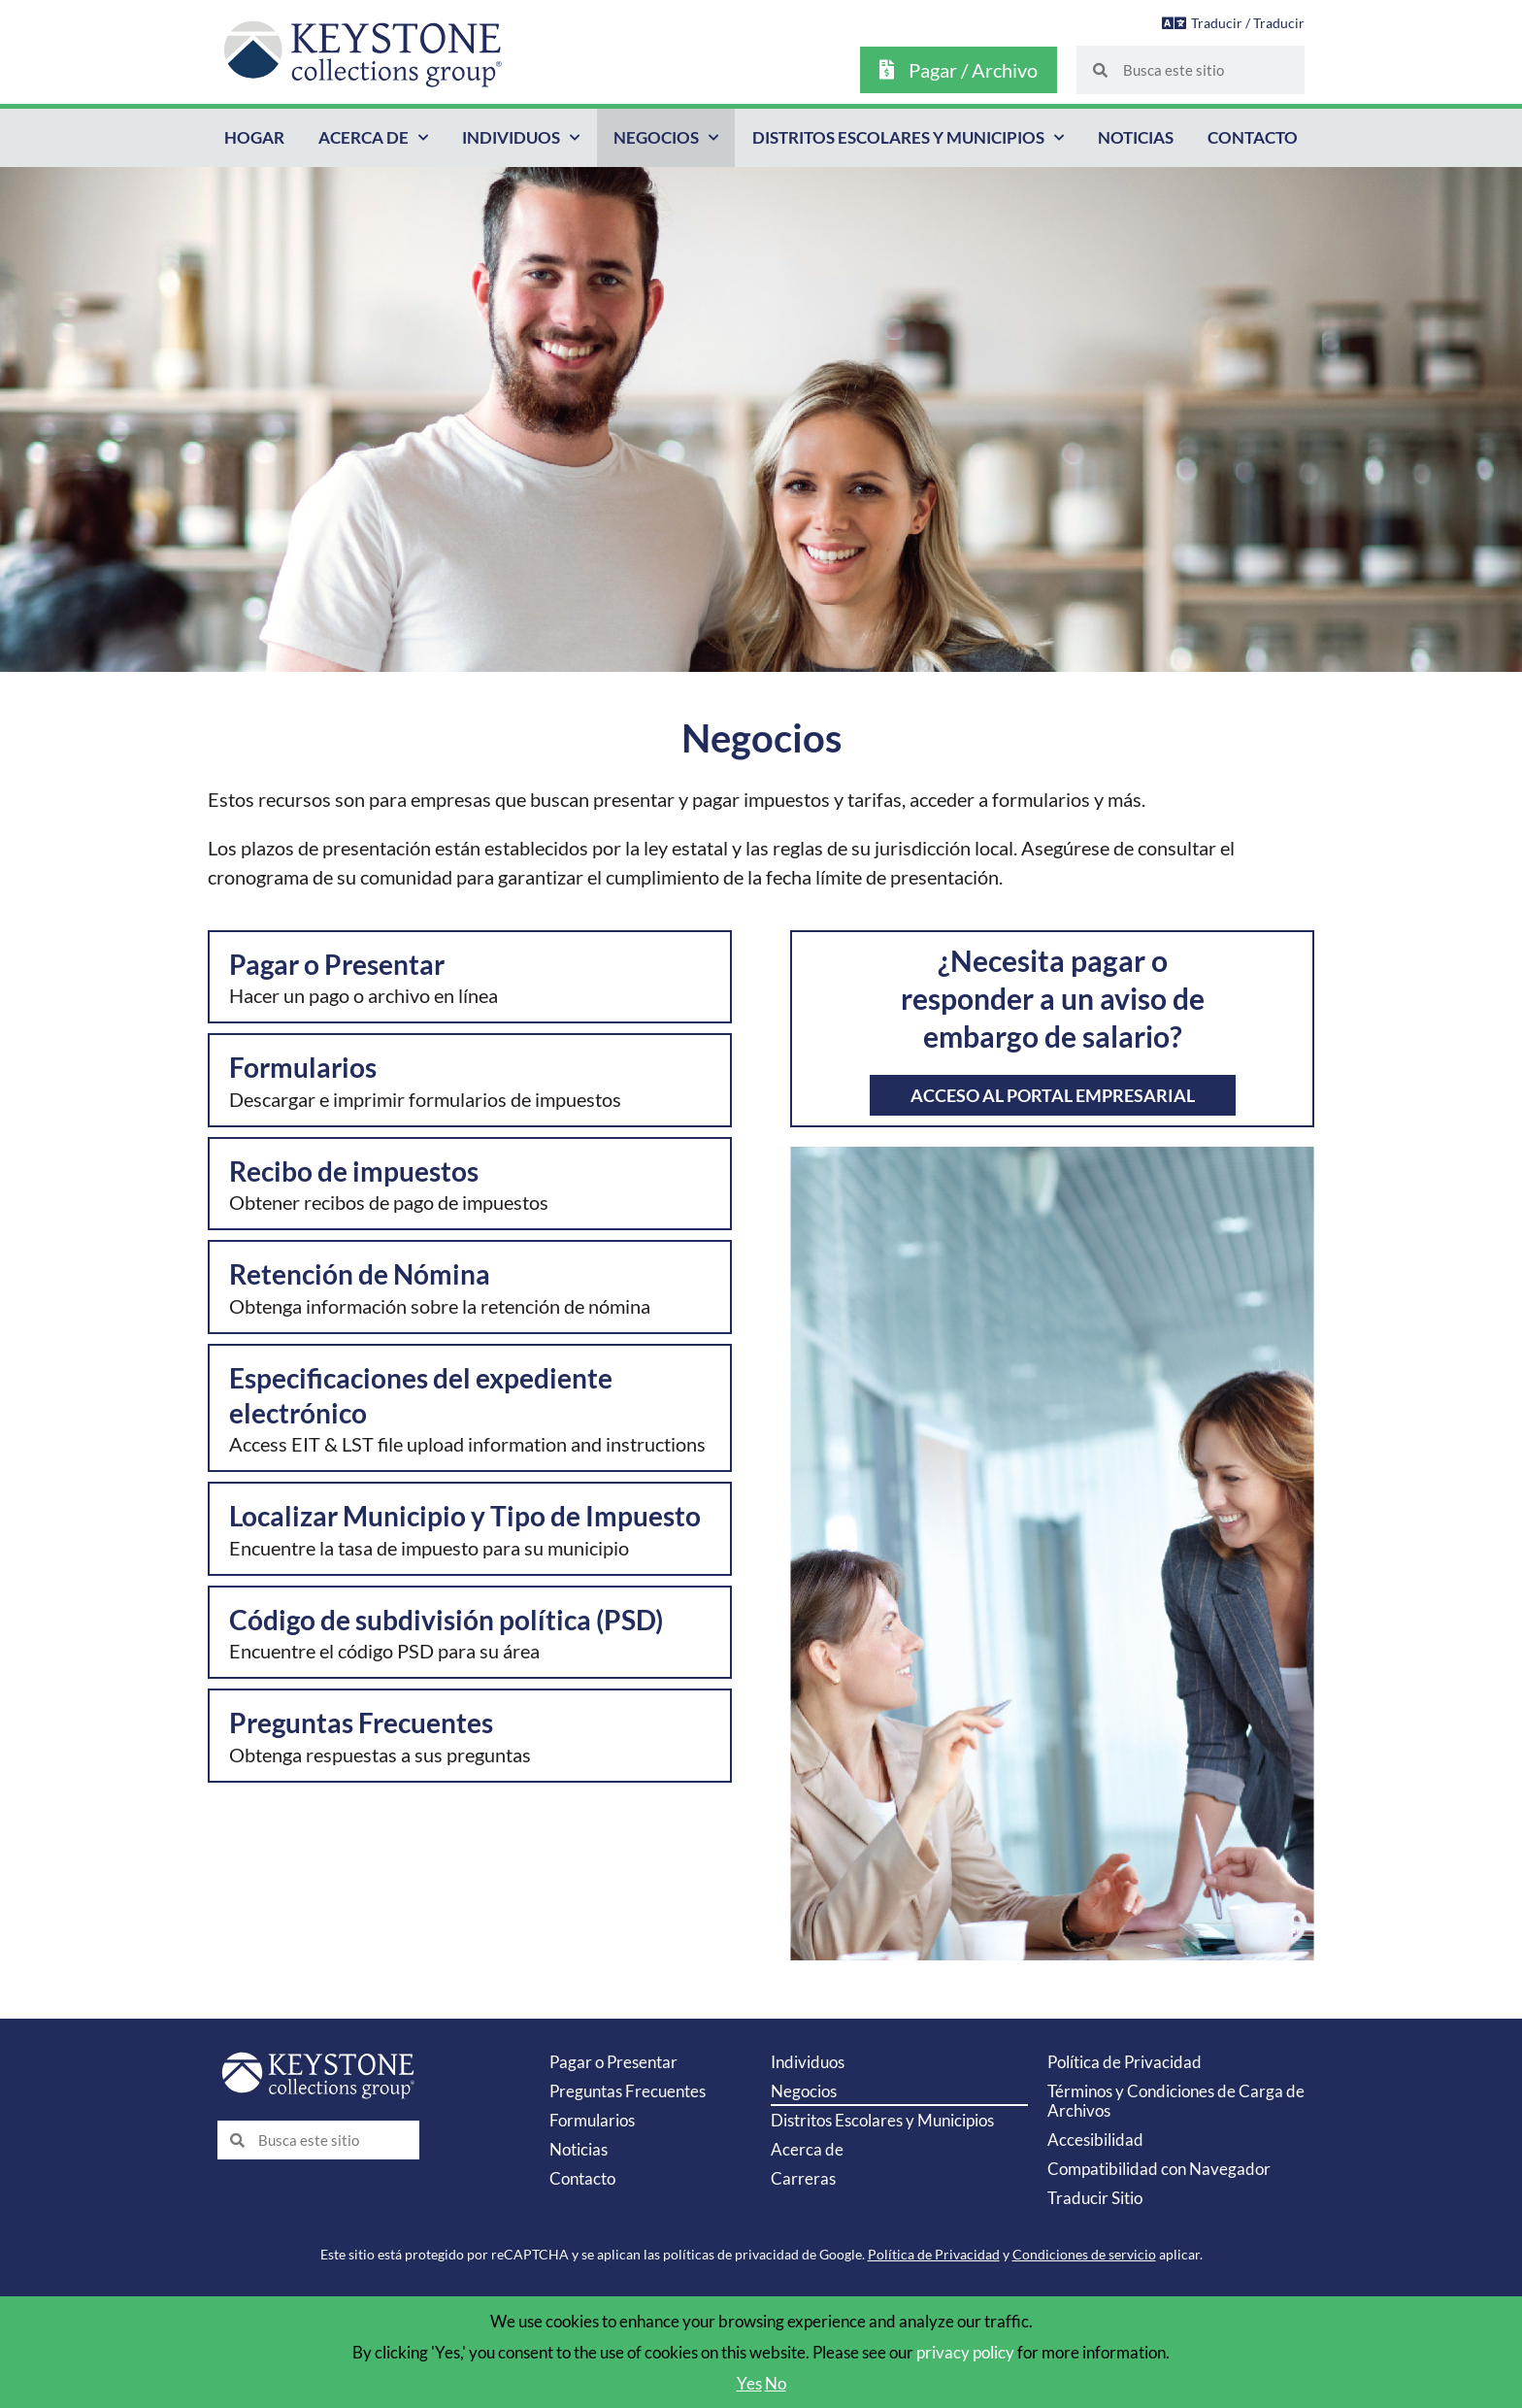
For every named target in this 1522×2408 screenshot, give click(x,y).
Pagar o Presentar (613, 2062)
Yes (749, 2383)
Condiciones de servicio (1084, 2254)
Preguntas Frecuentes (627, 2091)
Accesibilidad (1095, 2139)
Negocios (665, 137)
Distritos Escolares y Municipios (908, 137)
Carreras (803, 2178)
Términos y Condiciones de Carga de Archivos (1176, 2101)
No (775, 2383)
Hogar (254, 137)
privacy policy (965, 2352)
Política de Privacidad (1124, 2062)
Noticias (1136, 137)
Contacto (1253, 137)
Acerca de (373, 137)
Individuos (520, 137)
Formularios (592, 2120)
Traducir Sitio (1094, 2198)
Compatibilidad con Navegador (1159, 2168)
